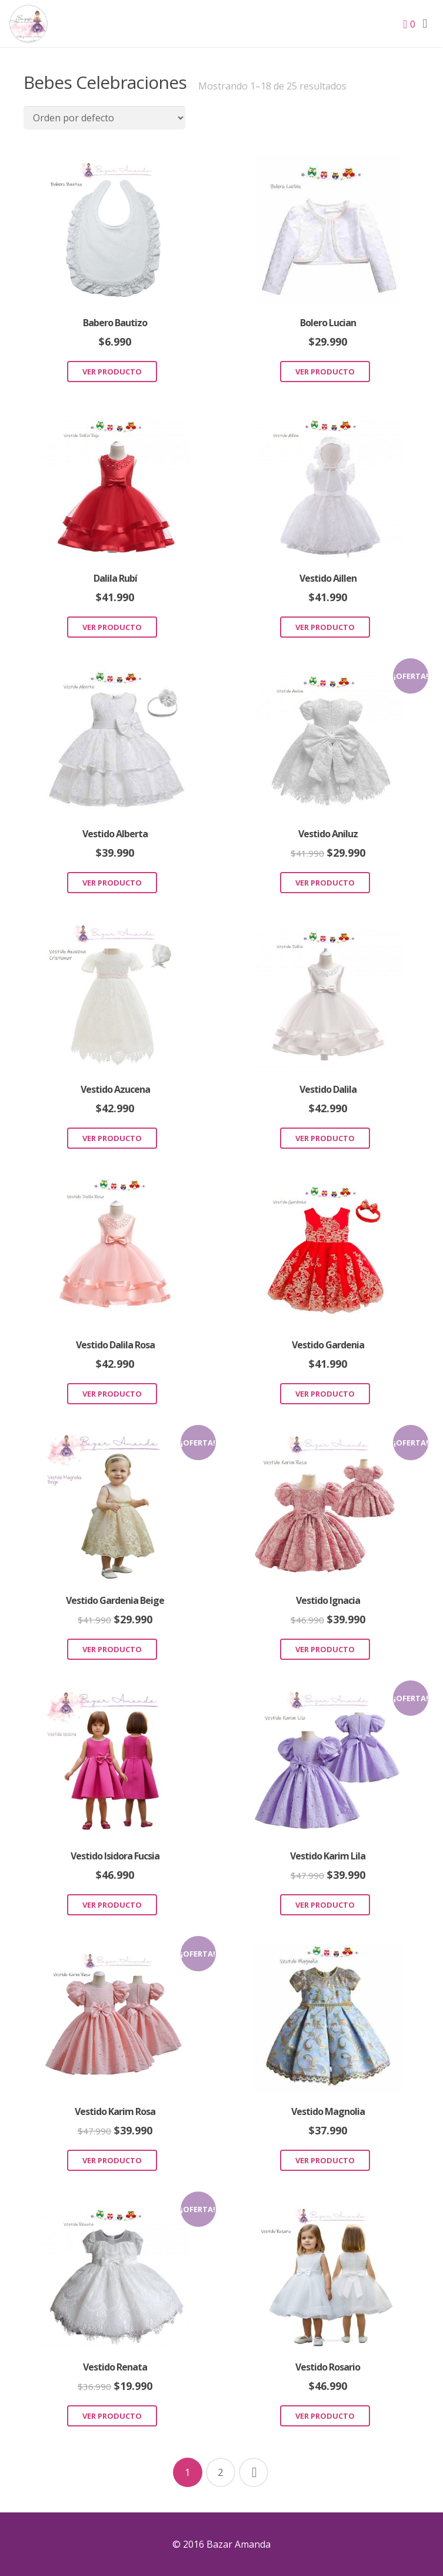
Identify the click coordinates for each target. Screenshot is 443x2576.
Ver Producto (112, 371)
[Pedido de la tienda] (104, 118)
